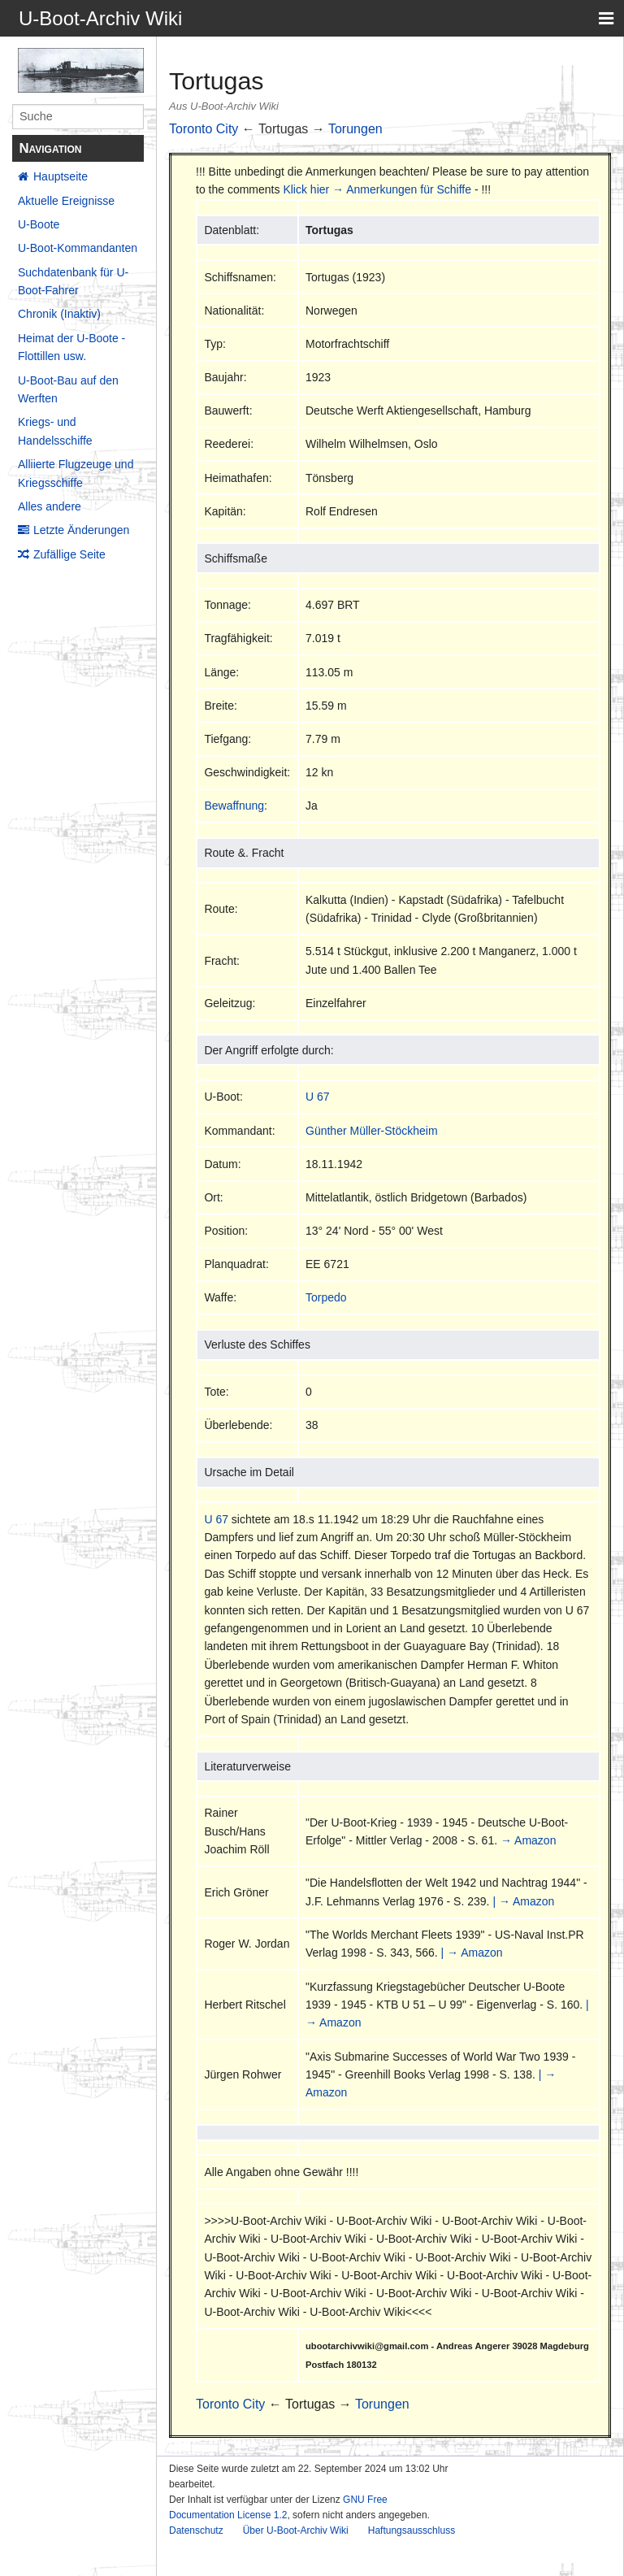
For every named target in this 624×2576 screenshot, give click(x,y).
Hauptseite (60, 176)
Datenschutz (196, 2530)
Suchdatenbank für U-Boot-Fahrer (73, 281)
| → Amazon (523, 1901)
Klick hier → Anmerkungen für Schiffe (377, 189)
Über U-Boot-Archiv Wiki (296, 2530)
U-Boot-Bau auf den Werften (68, 389)
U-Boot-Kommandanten (77, 247)
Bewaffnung (234, 805)
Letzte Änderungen (81, 529)
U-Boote (38, 224)
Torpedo (326, 1297)
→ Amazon (528, 1840)
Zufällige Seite (69, 554)
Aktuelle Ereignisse (66, 200)
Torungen (355, 129)
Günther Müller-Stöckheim (372, 1130)
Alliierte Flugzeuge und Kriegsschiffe (75, 473)
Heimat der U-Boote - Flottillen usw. (71, 347)
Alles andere (49, 506)
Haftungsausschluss (411, 2530)
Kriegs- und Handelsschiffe (55, 430)
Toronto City (203, 129)
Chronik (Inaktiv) (59, 313)
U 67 (318, 1096)
